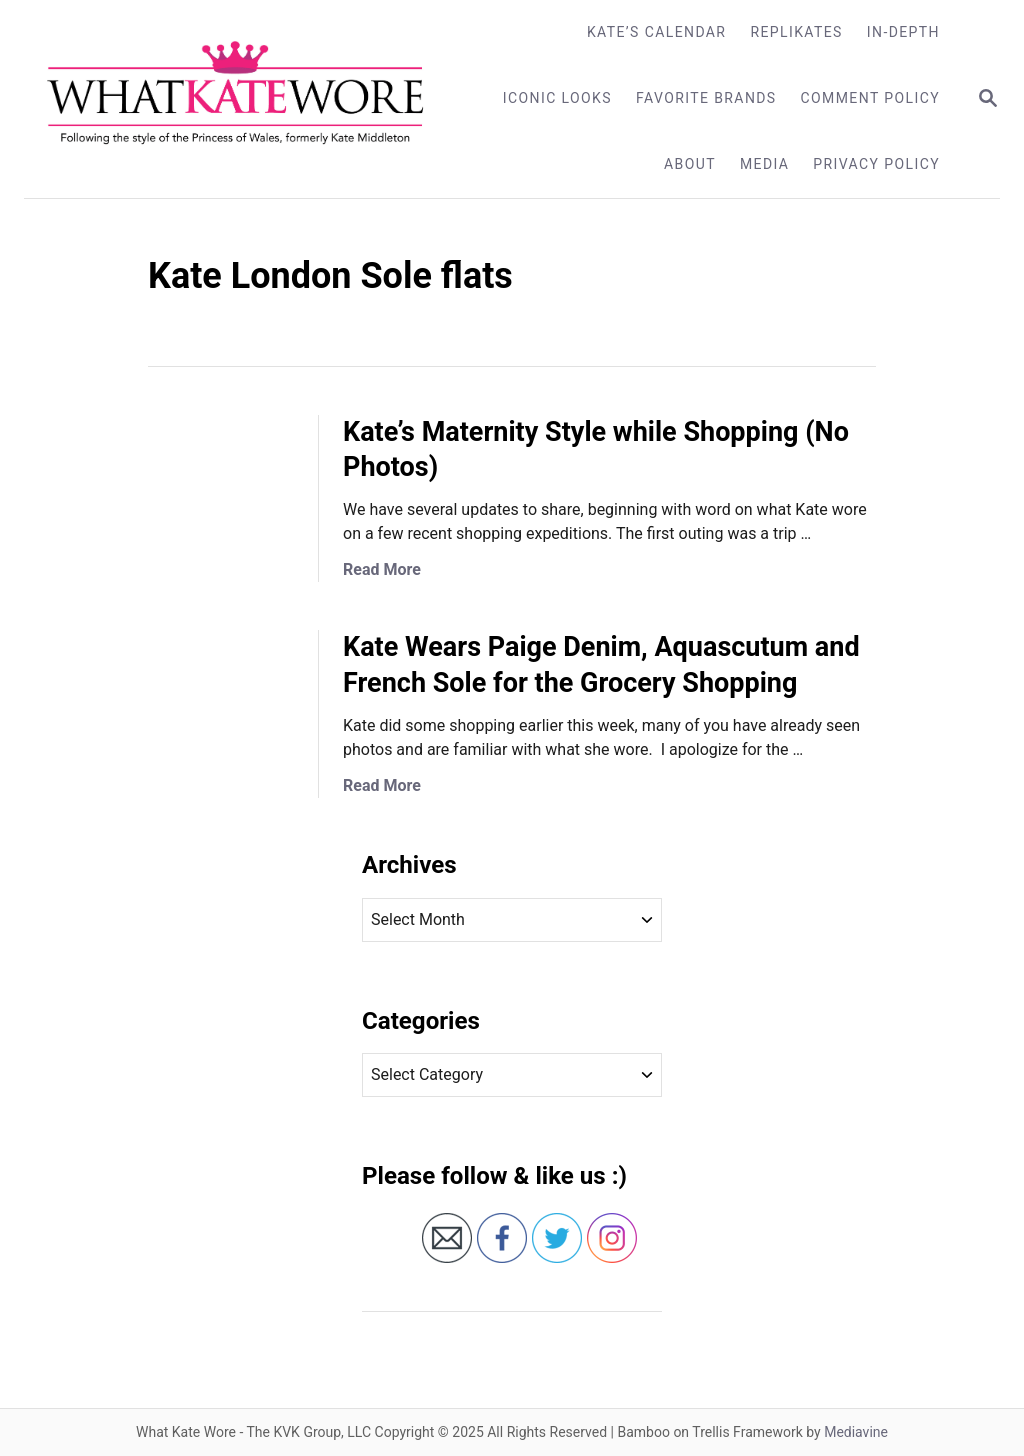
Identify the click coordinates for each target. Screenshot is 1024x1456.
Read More (382, 569)
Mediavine (856, 1432)
